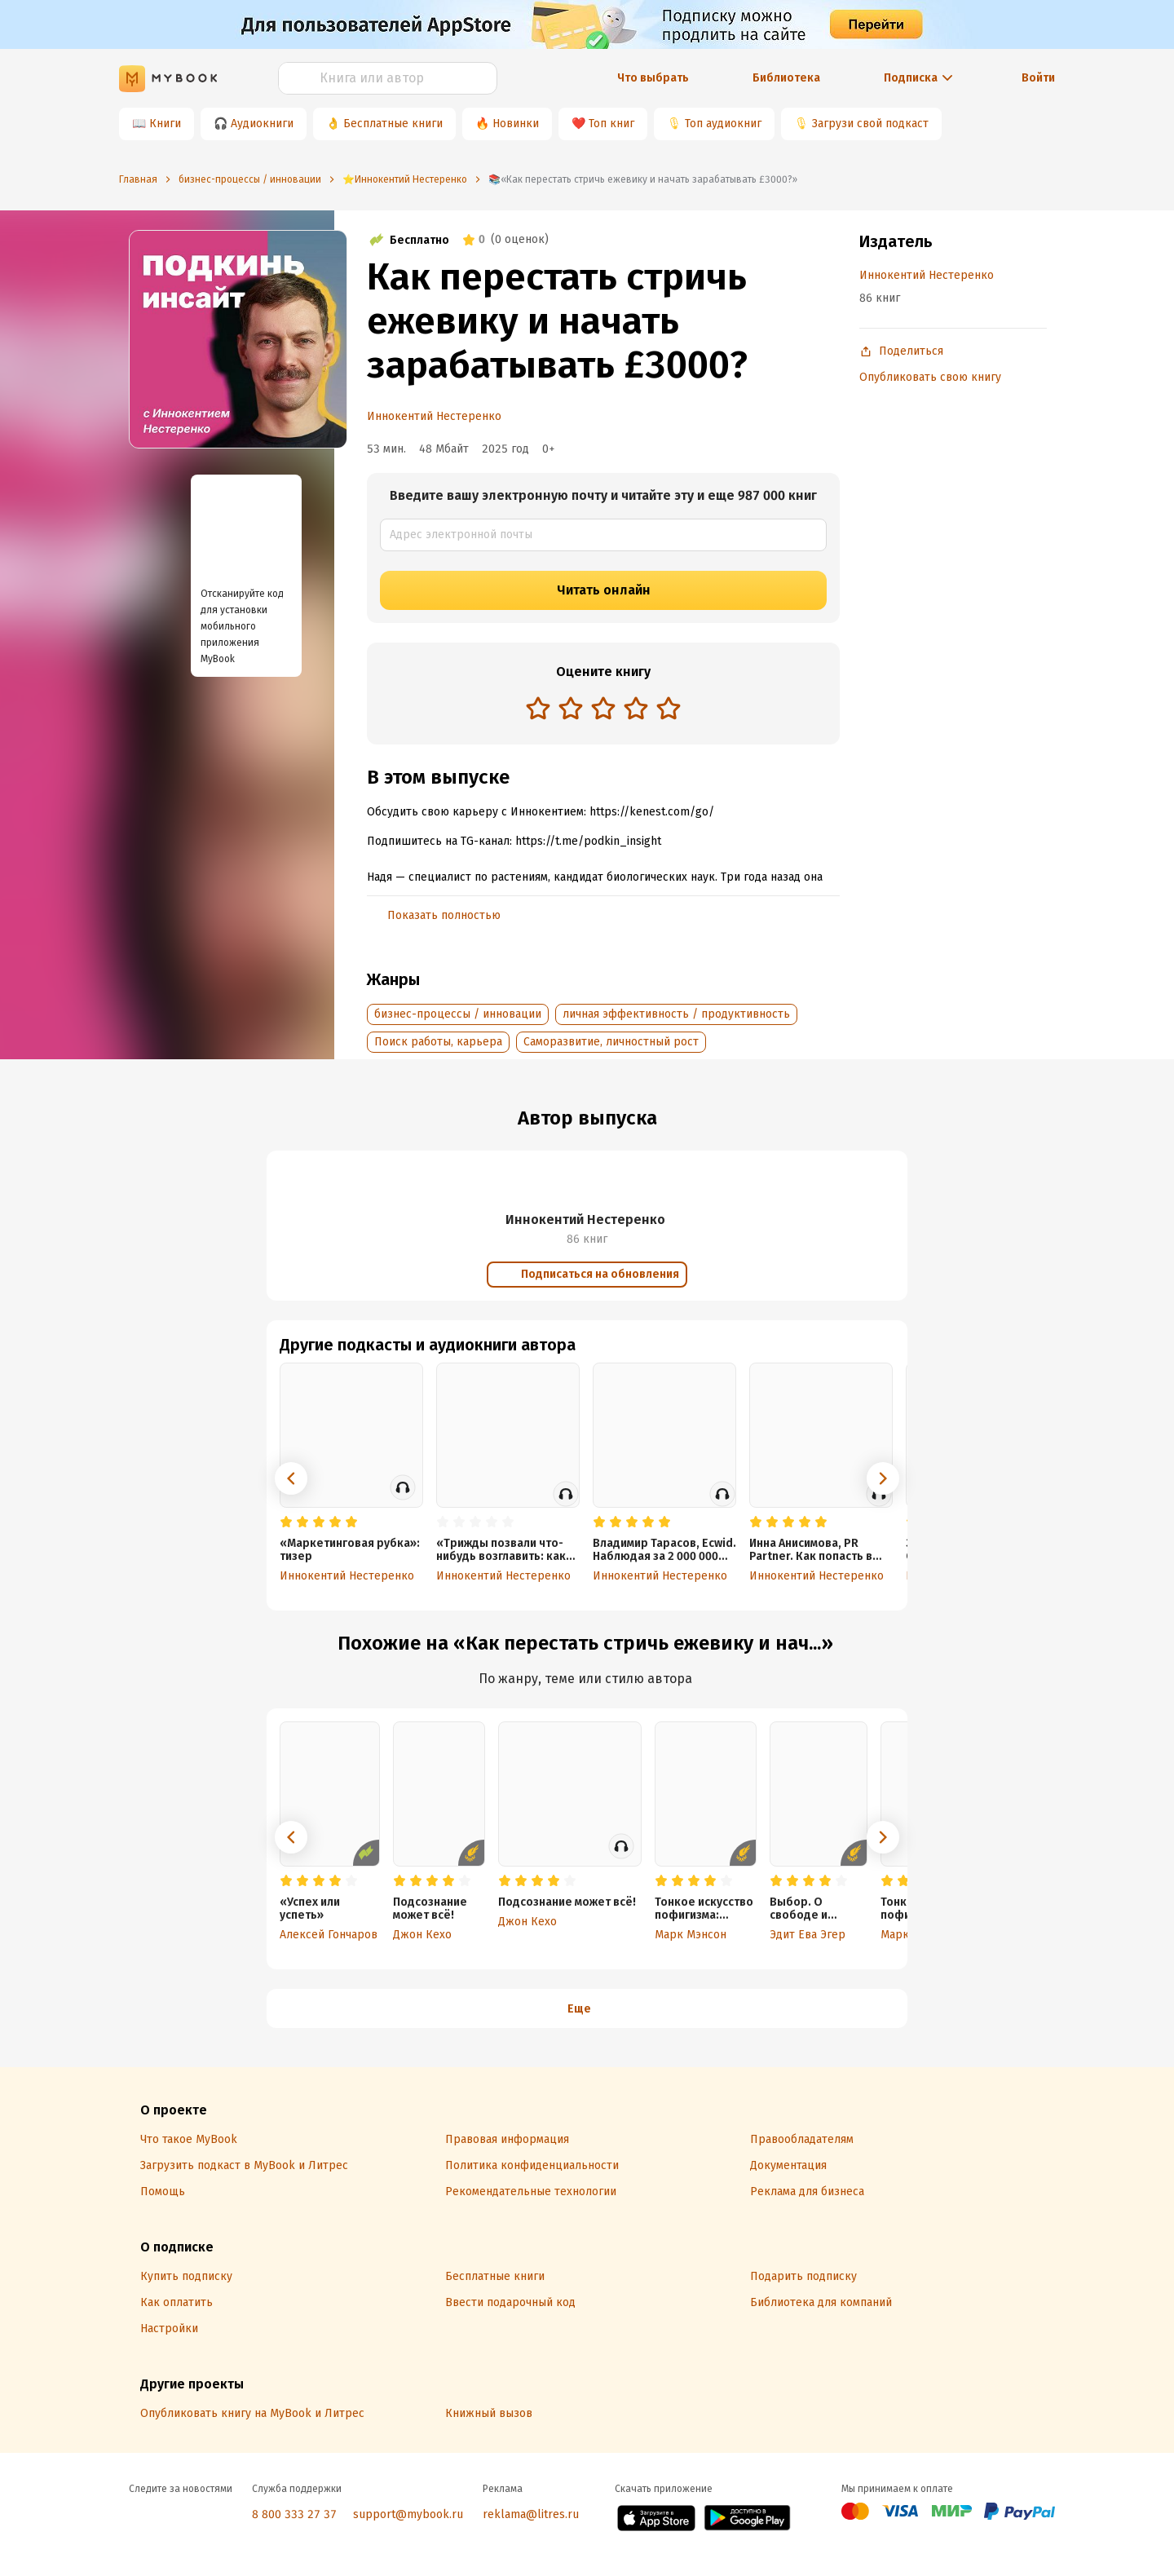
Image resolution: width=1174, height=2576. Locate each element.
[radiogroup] (603, 710)
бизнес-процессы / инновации (457, 1014)
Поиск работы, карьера (438, 1042)
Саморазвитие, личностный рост (611, 1042)
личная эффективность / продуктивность (676, 1014)
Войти (1038, 78)
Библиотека (786, 78)
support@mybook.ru (408, 2514)
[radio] (538, 708)
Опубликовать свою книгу (930, 377)
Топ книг (611, 123)
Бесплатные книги (393, 123)
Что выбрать (653, 78)
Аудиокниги (262, 123)
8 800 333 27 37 (294, 2514)
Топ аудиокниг (723, 123)
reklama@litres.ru (531, 2514)
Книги (165, 123)
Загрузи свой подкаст (870, 123)
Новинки (515, 123)
